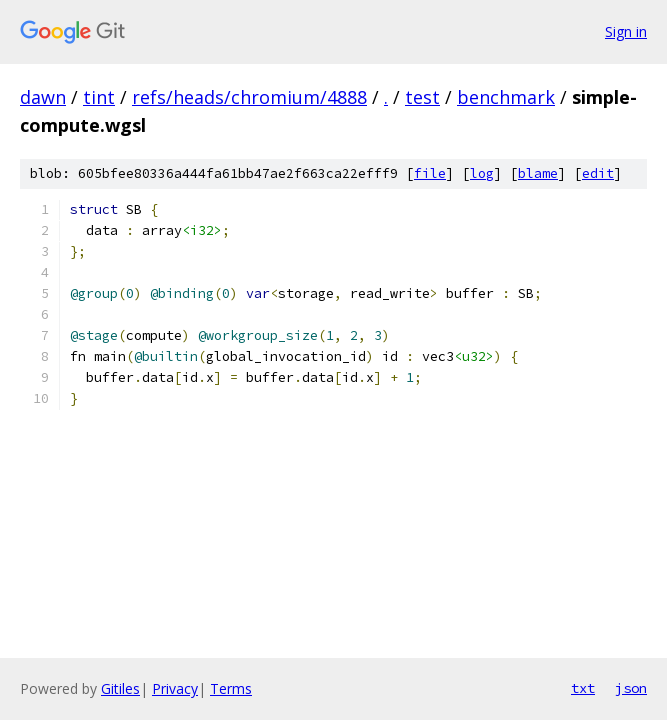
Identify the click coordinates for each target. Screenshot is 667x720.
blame (538, 173)
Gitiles (120, 688)
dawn (43, 97)
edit (598, 173)
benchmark (506, 97)
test (422, 97)
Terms (231, 688)
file (430, 173)
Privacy (175, 688)
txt (583, 688)
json (631, 688)
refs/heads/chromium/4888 (249, 97)
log (482, 173)
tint (99, 97)
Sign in (626, 31)
